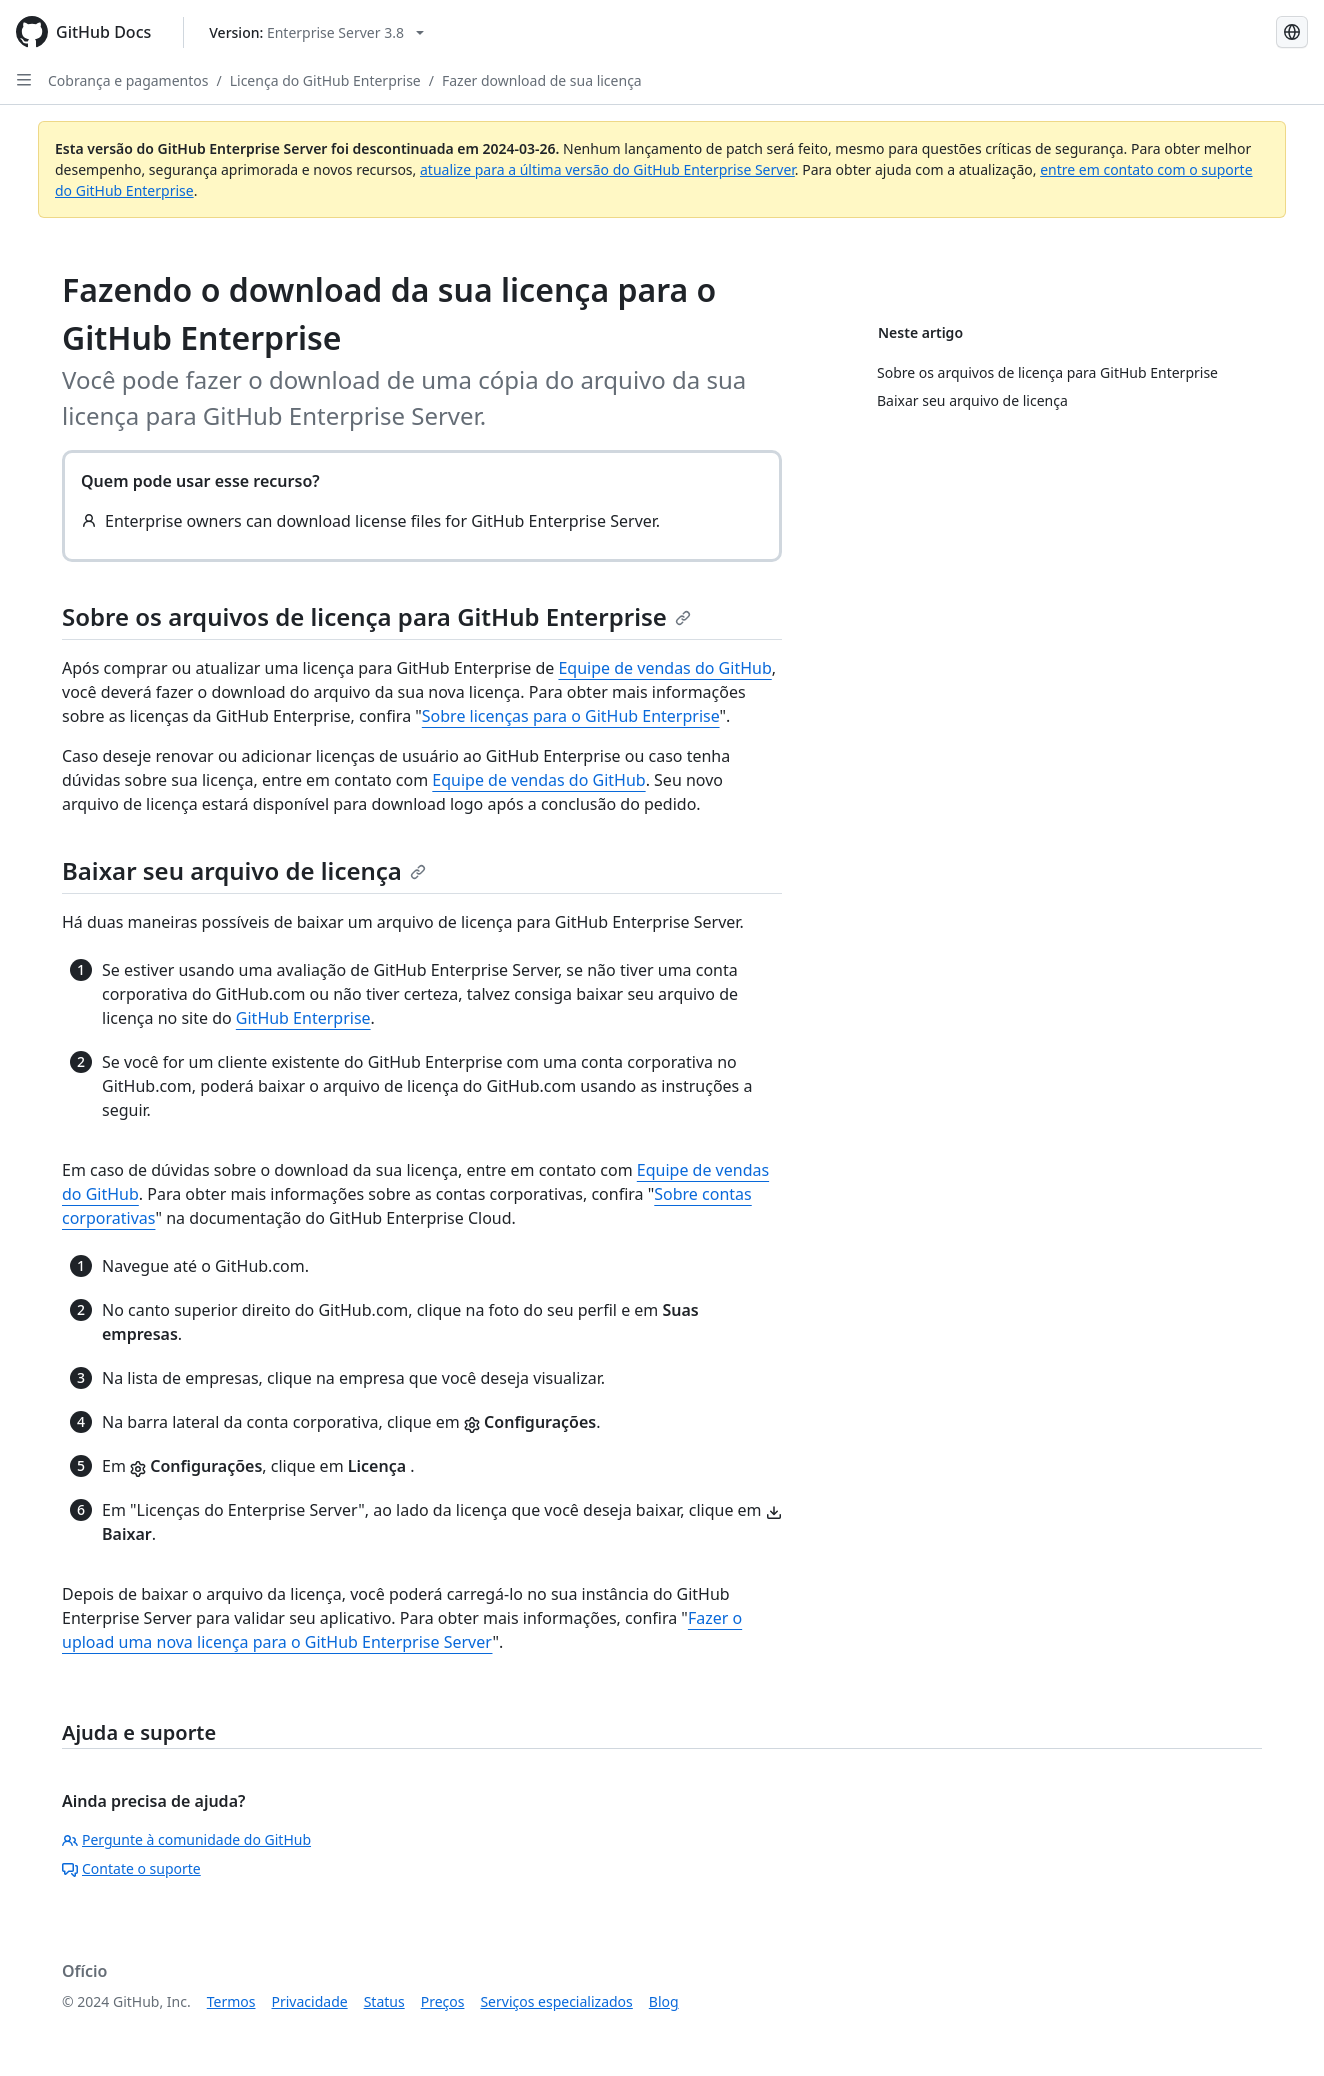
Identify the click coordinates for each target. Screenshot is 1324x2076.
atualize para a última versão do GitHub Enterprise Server (607, 169)
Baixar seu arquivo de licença (244, 870)
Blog (664, 2001)
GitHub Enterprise (303, 1018)
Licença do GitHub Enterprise (325, 80)
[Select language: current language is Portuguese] (1292, 32)
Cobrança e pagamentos (128, 80)
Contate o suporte (131, 1868)
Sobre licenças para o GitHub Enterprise (571, 716)
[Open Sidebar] (24, 80)
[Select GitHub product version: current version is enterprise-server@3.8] (316, 32)
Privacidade (310, 2001)
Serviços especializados (556, 2001)
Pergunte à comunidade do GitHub (186, 1839)
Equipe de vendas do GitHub (664, 668)
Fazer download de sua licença (542, 80)
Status (384, 2001)
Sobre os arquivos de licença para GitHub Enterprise (376, 616)
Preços (443, 2001)
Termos (231, 2001)
